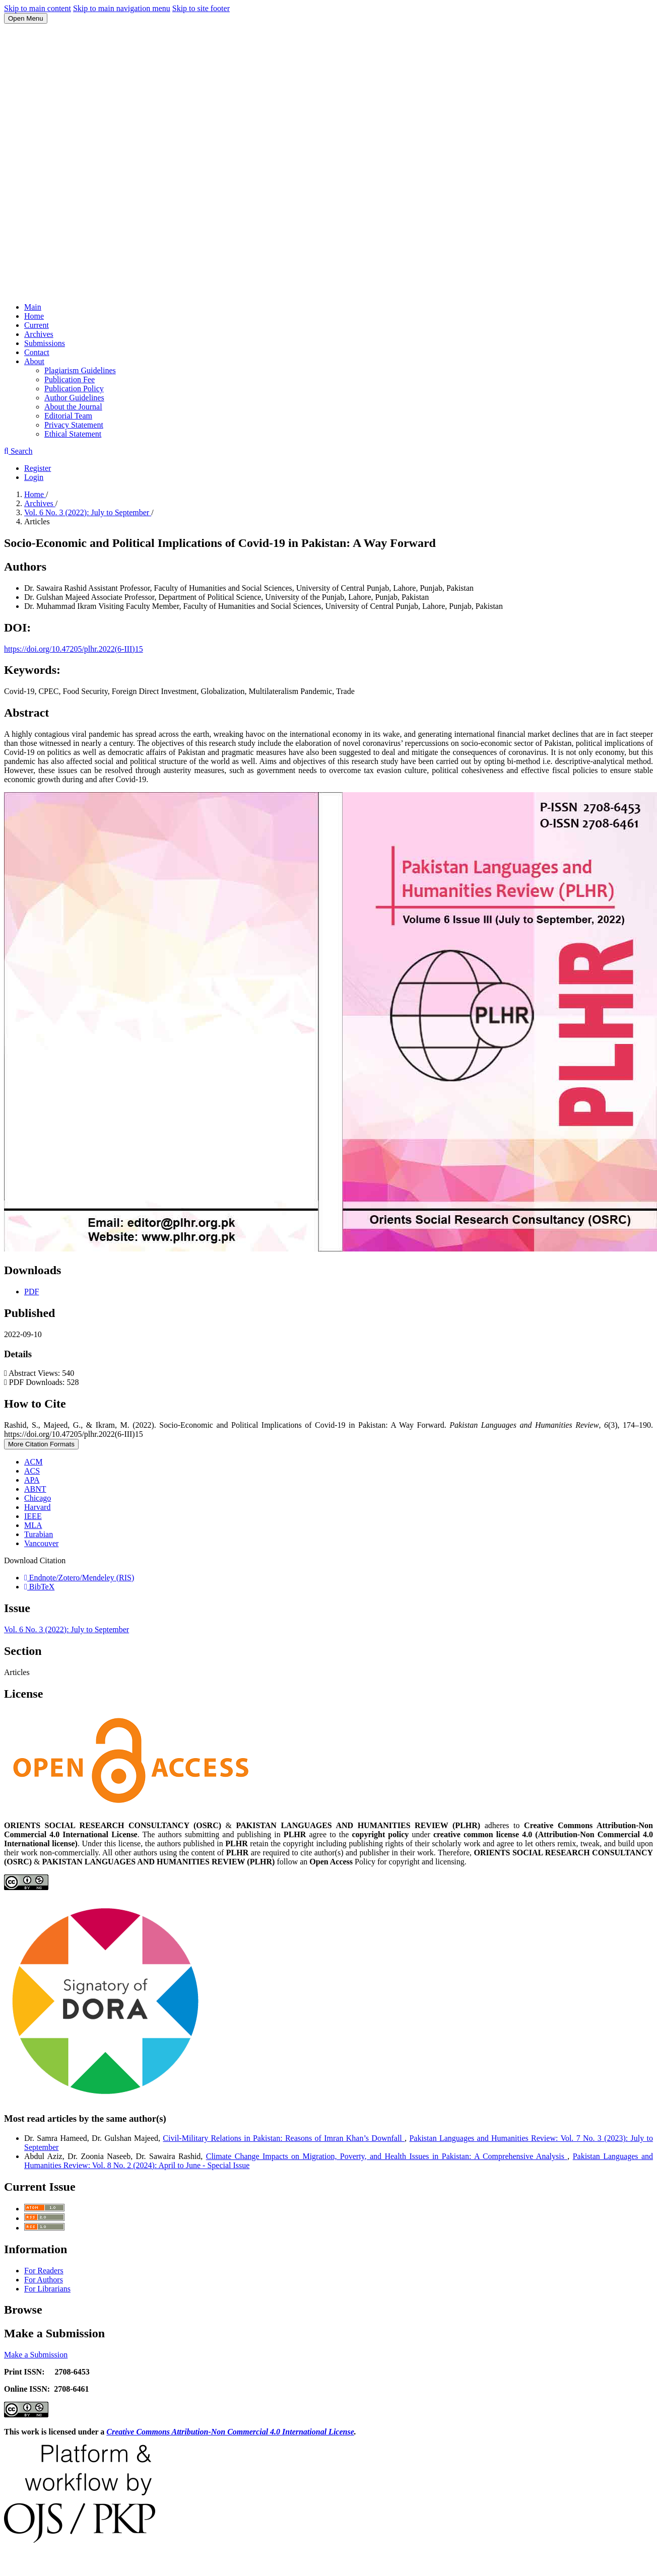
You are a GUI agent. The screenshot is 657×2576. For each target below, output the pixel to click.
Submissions (44, 343)
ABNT (35, 1489)
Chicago (37, 1498)
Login (33, 477)
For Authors (43, 2279)
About (34, 361)
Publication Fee (69, 379)
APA (32, 1480)
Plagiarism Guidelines (80, 370)
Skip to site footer (201, 8)
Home (34, 316)
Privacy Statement (73, 425)
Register (37, 468)
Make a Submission (36, 2354)
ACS (32, 1471)
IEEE (33, 1516)
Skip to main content (37, 8)
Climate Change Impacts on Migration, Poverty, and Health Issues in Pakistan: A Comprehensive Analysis (387, 2156)
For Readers (43, 2270)
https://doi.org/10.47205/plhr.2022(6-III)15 (73, 649)
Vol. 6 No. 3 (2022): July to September (87, 512)
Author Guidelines (74, 397)
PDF (31, 1291)
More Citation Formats (41, 1444)
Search (18, 451)
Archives (38, 334)
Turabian (38, 1534)
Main (32, 307)
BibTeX (39, 1586)
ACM (33, 1461)
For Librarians (47, 2288)
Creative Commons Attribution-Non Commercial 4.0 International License (230, 2431)
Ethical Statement (72, 434)
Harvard (37, 1507)
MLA (33, 1525)
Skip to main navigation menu (121, 8)
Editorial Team (68, 415)
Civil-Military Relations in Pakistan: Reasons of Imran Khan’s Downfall (284, 2138)
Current (36, 325)
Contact (36, 352)
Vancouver (41, 1543)
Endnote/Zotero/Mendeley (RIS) (79, 1577)
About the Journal (73, 406)
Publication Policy (74, 388)
